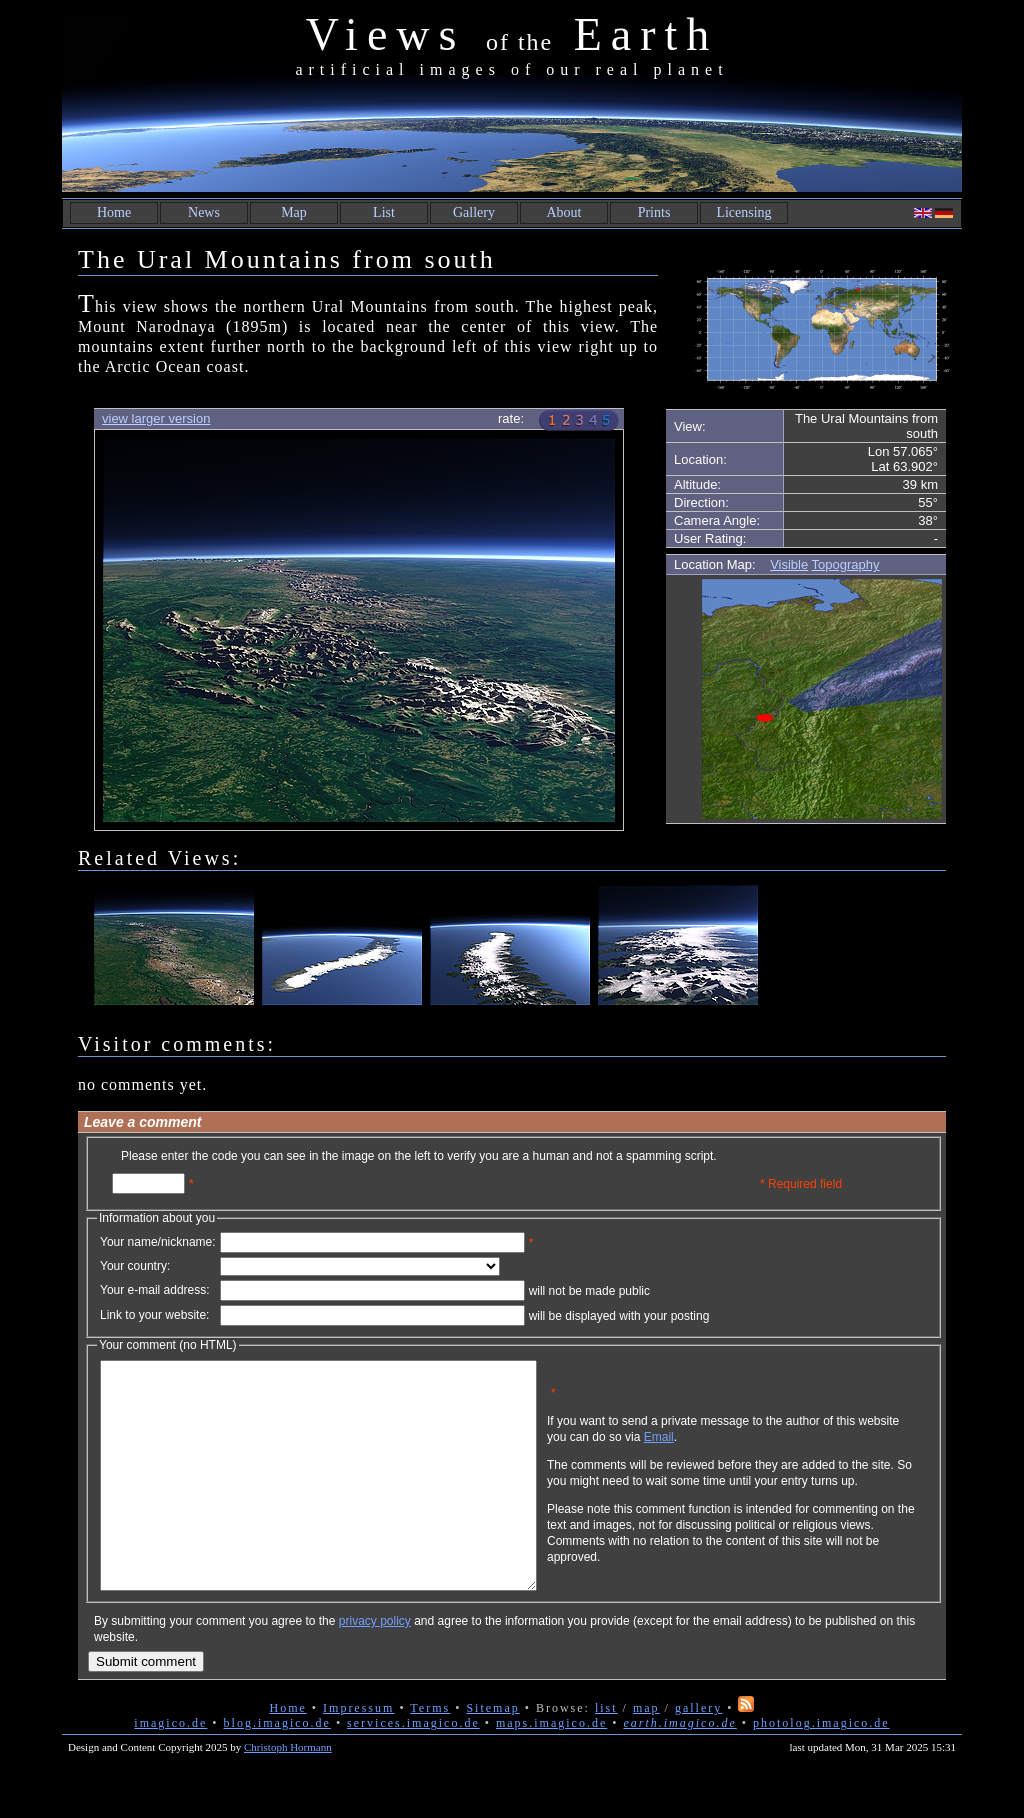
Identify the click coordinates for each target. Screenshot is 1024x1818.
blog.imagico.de (277, 1768)
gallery (698, 1753)
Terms (430, 1753)
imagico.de (170, 1768)
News (204, 212)
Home (114, 212)
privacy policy (375, 1666)
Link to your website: (154, 1315)
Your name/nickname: (158, 1242)
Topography (846, 564)
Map (294, 212)
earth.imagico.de (679, 1768)
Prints (654, 212)
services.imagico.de (413, 1768)
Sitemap (492, 1753)
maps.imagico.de (551, 1768)
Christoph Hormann (288, 1792)
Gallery (474, 212)
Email (755, 1452)
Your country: (135, 1266)
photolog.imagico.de (821, 1768)
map (646, 1753)
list (606, 1753)
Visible (789, 564)
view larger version (156, 418)
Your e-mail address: (155, 1290)
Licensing (743, 212)
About (564, 212)
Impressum (358, 1753)
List (384, 212)
